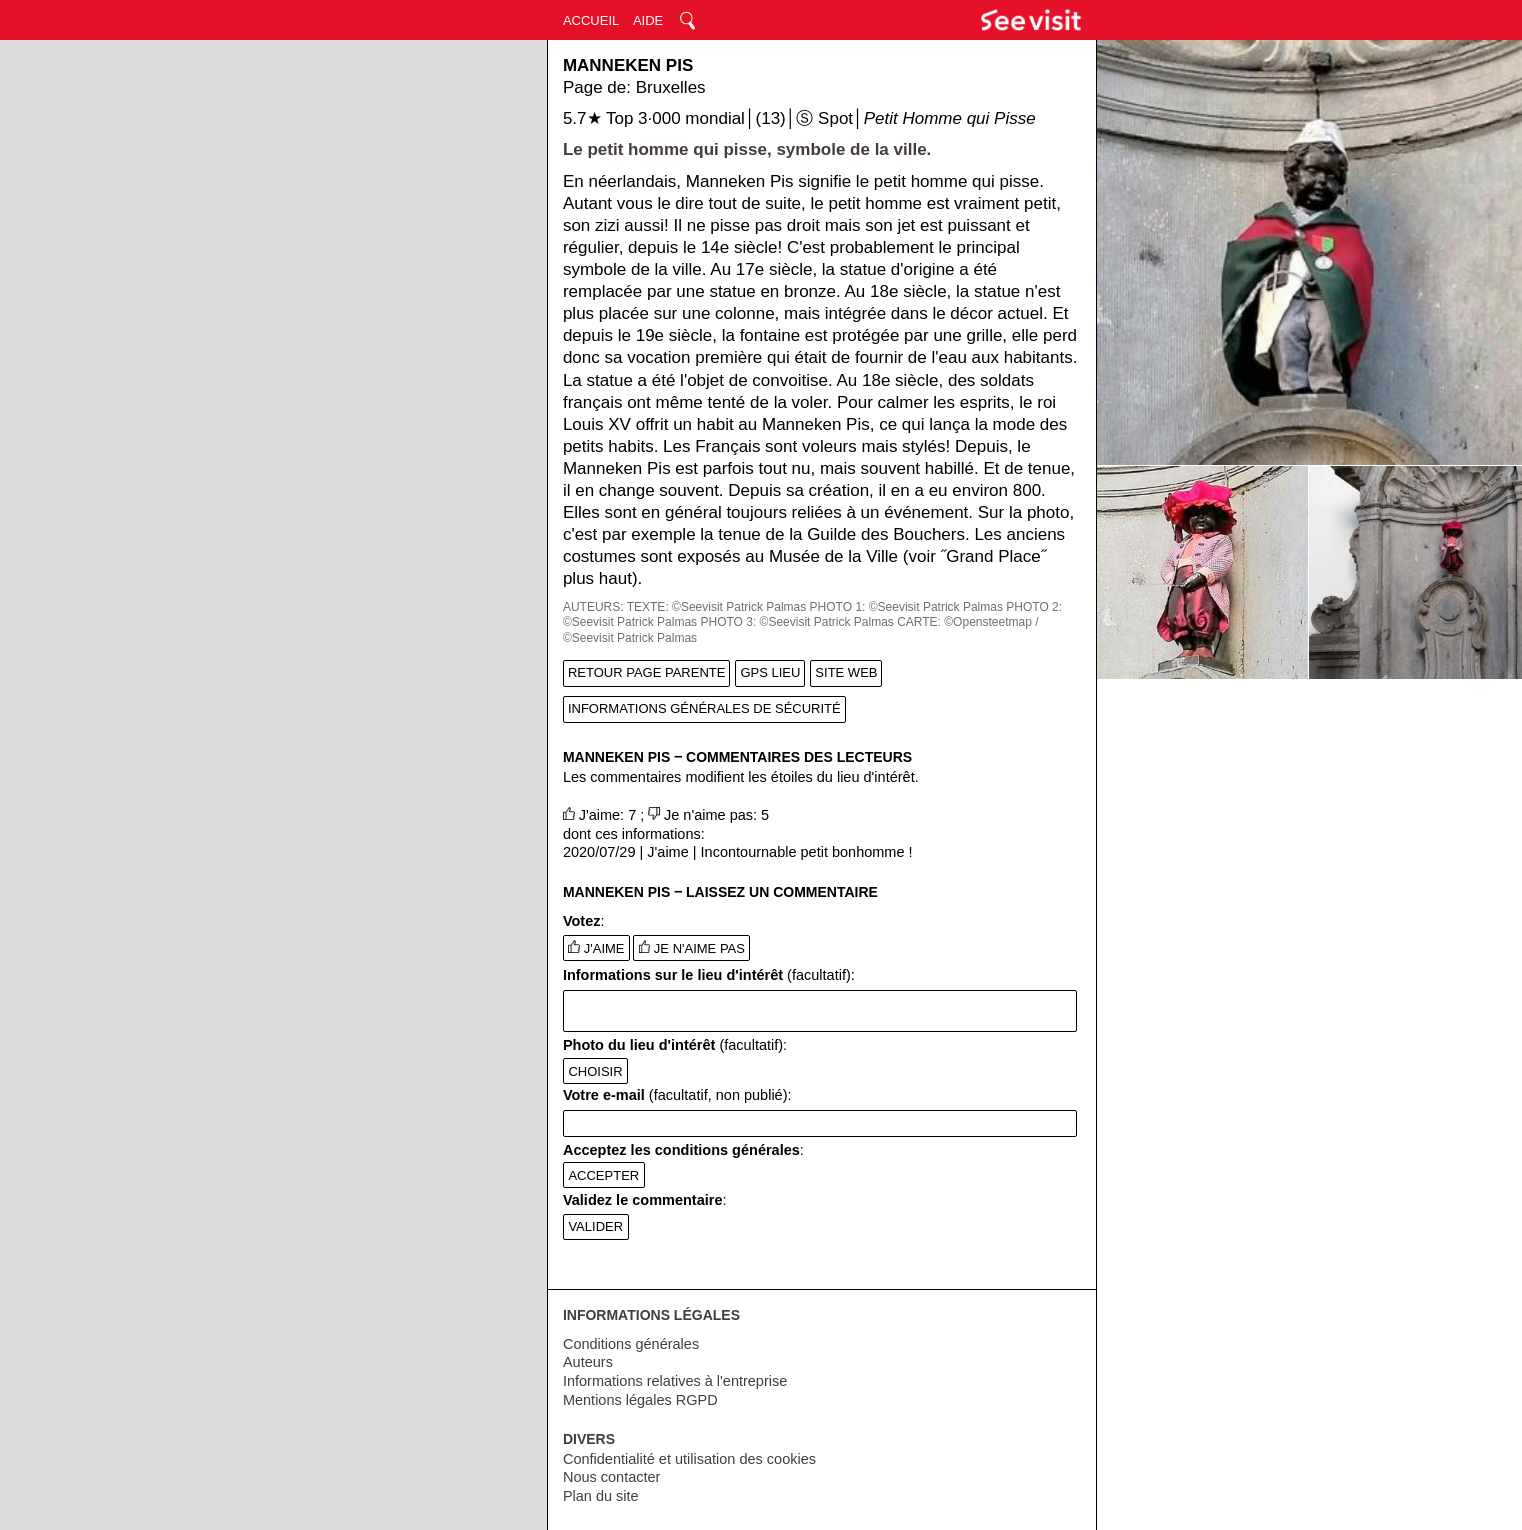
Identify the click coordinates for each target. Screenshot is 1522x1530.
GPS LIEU (770, 672)
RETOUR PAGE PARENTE (646, 672)
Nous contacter (612, 1477)
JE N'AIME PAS (692, 948)
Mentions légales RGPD (640, 1400)
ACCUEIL (591, 20)
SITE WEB (846, 672)
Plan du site (601, 1496)
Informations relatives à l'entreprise (675, 1381)
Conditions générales (631, 1344)
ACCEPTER (603, 1175)
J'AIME (596, 948)
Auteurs (588, 1362)
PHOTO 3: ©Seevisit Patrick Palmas (796, 622)
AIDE (648, 20)
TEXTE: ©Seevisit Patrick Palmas (717, 607)
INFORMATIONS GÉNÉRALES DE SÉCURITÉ (704, 708)
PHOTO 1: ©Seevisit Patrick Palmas (906, 607)
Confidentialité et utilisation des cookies (689, 1459)
